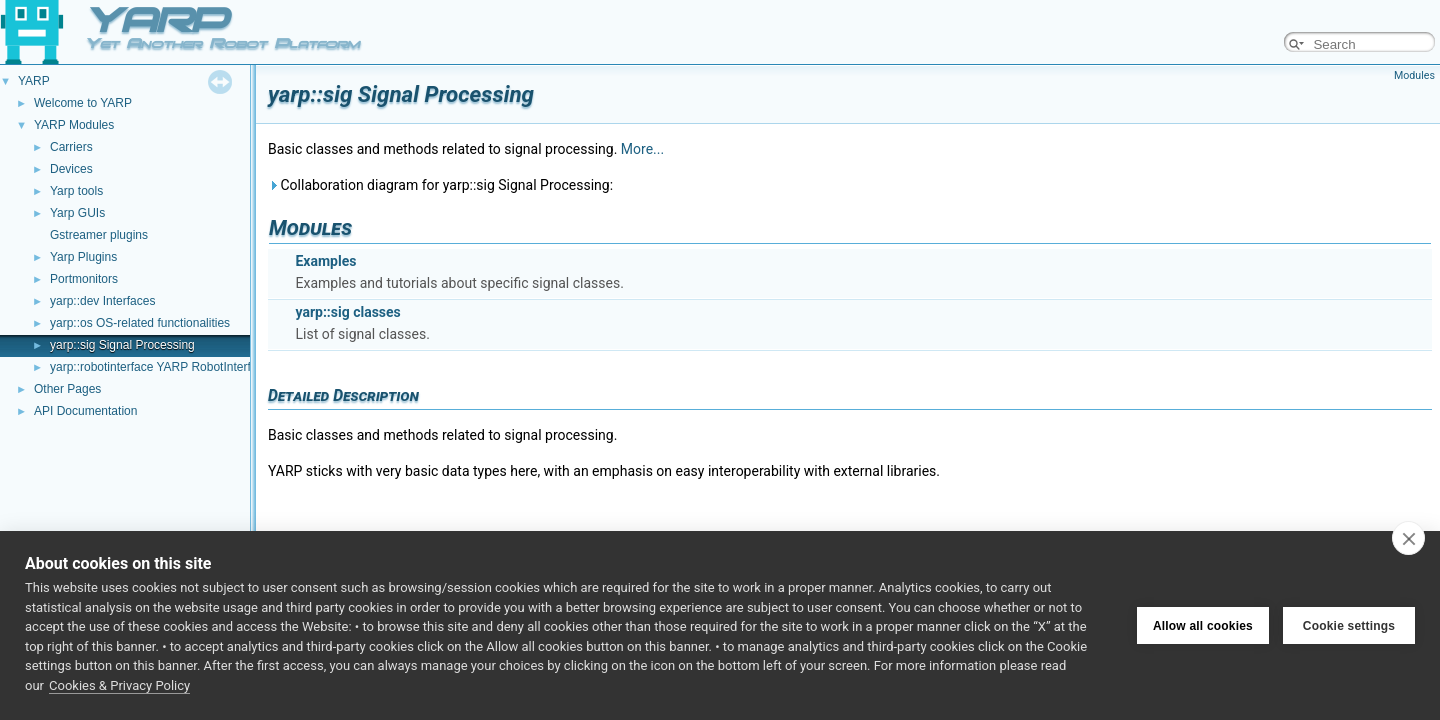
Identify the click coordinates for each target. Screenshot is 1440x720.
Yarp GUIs (77, 213)
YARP (34, 81)
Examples (325, 261)
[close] (1408, 538)
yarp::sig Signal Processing (122, 345)
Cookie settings (1349, 626)
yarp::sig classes (347, 312)
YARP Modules (74, 125)
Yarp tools (76, 191)
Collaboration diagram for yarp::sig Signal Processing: (440, 185)
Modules (1414, 75)
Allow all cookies (1203, 626)
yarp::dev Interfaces (102, 301)
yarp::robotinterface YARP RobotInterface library (178, 367)
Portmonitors (84, 279)
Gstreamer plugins (99, 235)
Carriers (71, 147)
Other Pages (67, 389)
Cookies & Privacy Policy (119, 685)
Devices (71, 169)
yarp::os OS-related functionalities (140, 323)
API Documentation (85, 411)
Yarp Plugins (83, 257)
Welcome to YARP (83, 103)
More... (642, 149)
